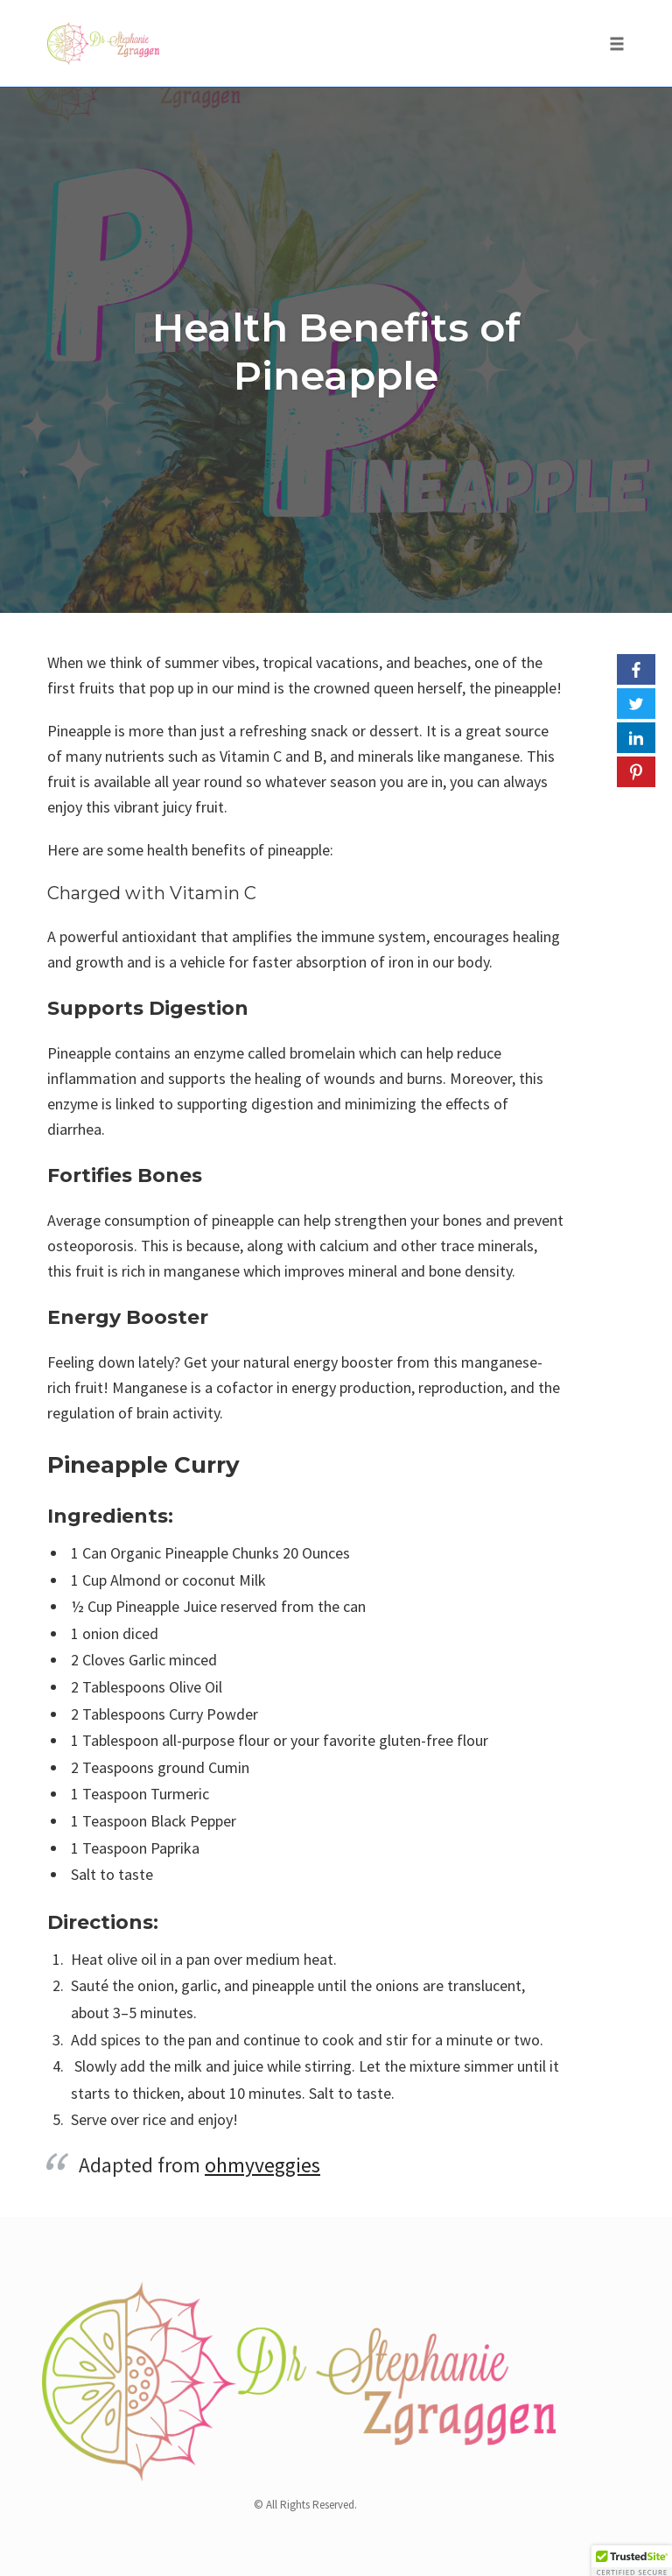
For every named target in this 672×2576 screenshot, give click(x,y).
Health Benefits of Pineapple (336, 351)
